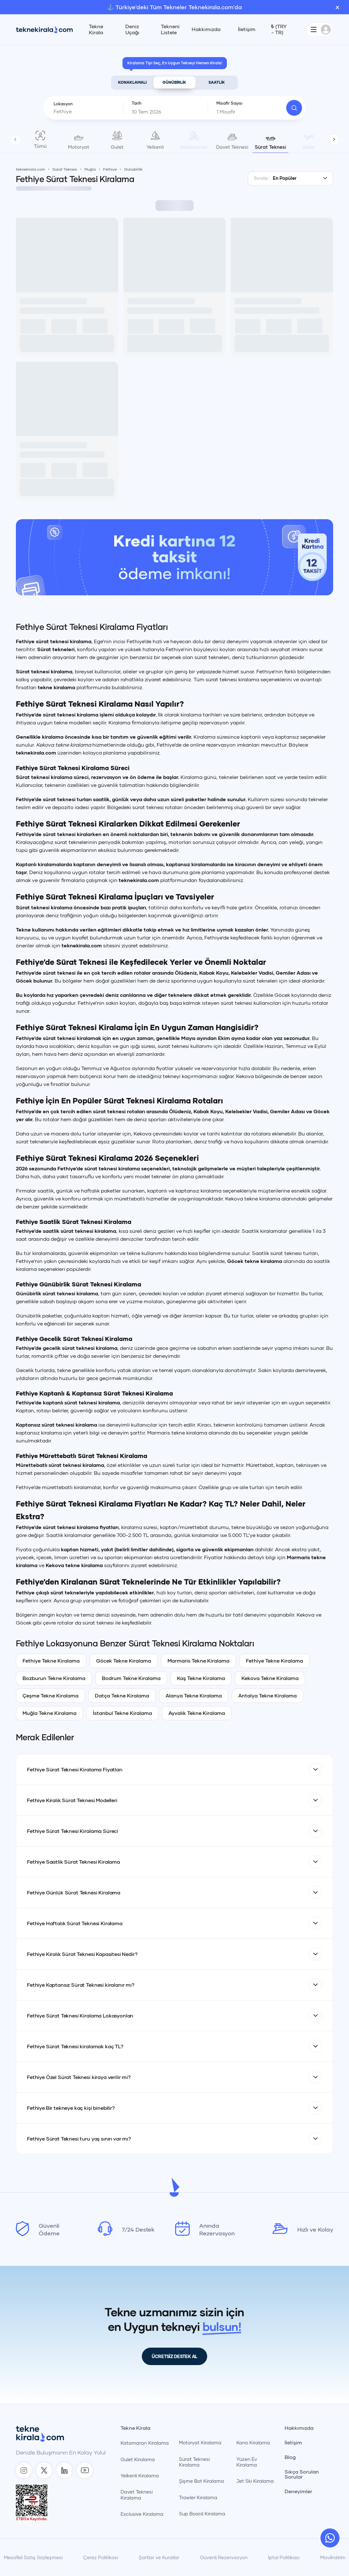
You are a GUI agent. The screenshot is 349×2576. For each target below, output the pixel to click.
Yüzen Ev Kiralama (246, 2462)
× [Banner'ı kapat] (337, 7)
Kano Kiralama (253, 2442)
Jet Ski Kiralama (255, 2481)
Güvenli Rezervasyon (223, 2557)
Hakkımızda (206, 29)
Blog (290, 2457)
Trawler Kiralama (198, 2497)
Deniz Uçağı (132, 29)
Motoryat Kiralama (200, 2442)
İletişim (246, 29)
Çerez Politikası (100, 2557)
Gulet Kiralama (138, 2459)
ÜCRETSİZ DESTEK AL (174, 2356)
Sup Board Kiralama (202, 2513)
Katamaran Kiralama (145, 2443)
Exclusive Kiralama (142, 2514)
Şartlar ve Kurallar (159, 2557)
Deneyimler (298, 2491)
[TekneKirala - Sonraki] (333, 139)
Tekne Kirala (96, 29)
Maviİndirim (333, 2557)
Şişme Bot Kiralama (201, 2481)
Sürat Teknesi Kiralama (194, 2462)
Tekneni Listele (170, 29)
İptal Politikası (284, 2557)
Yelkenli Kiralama (140, 2475)
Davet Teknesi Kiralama (137, 2494)
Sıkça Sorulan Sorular (302, 2474)
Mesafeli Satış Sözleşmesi (33, 2557)
